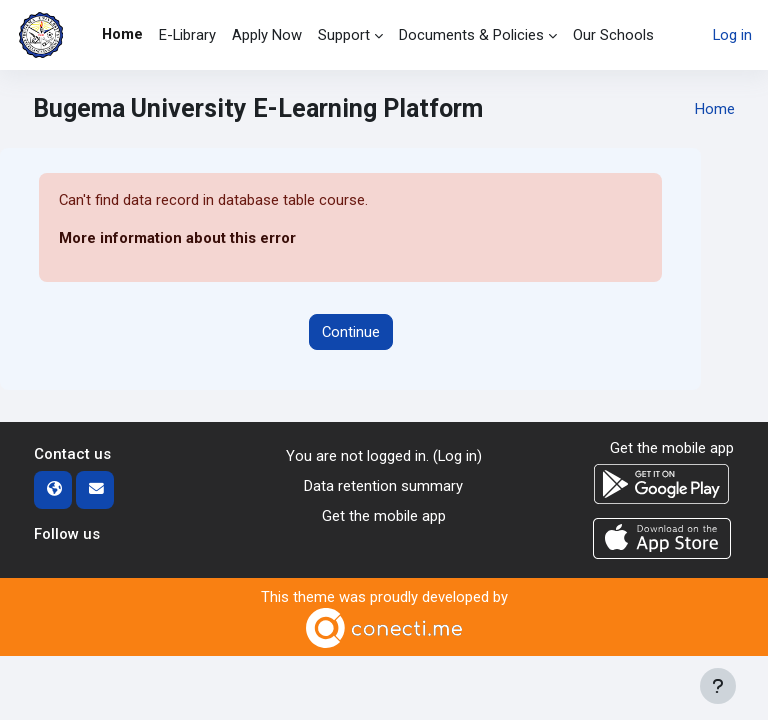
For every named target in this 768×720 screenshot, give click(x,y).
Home (715, 109)
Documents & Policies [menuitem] (471, 35)
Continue (351, 332)
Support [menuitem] (344, 35)
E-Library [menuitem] (187, 35)
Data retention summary (383, 486)
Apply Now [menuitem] (267, 35)
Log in (732, 35)
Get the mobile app (384, 516)
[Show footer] (718, 686)
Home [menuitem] (122, 34)
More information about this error (177, 238)
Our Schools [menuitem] (613, 35)
